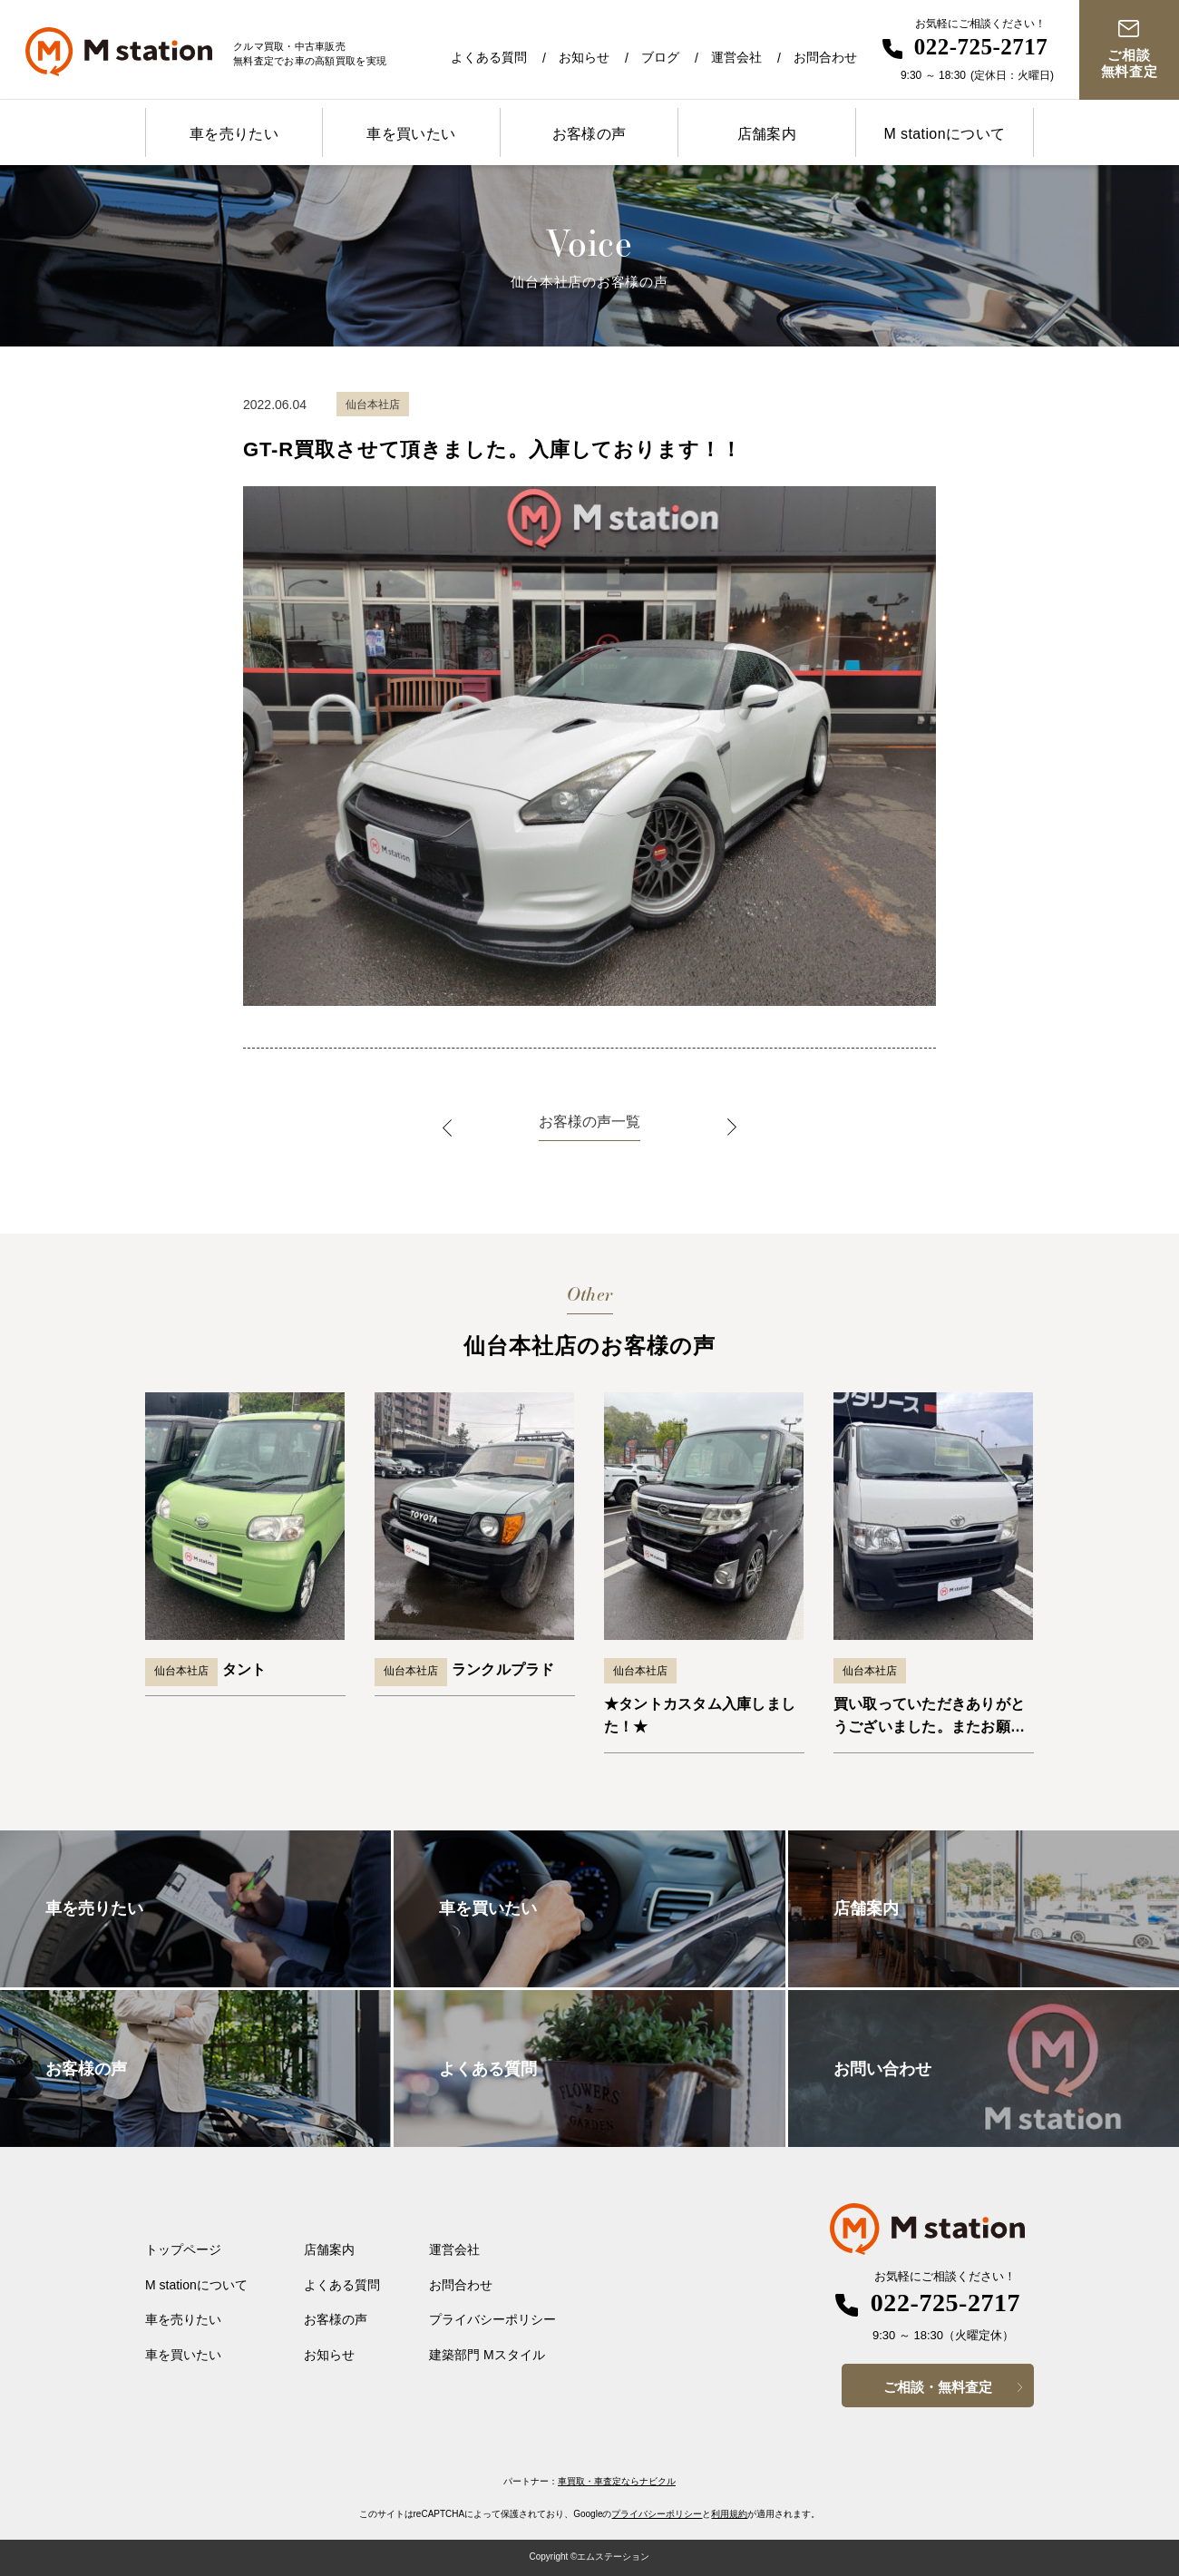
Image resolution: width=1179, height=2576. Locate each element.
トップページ (183, 2249)
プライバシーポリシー (492, 2319)
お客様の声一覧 (589, 1121)
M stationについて (944, 133)
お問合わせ (825, 57)
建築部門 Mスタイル (487, 2354)
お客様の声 (589, 133)
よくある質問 (489, 57)
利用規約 (729, 2514)
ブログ (660, 57)
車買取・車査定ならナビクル (617, 2481)
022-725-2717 (981, 46)
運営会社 (736, 57)
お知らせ (584, 57)
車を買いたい (410, 133)
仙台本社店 (181, 1670)
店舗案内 (767, 133)
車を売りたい (234, 133)
